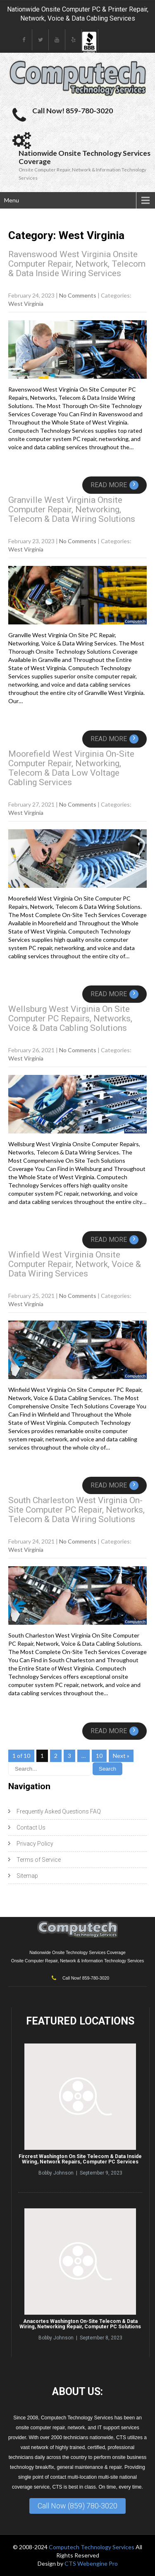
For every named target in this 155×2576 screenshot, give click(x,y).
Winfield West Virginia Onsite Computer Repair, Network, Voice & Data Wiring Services (74, 1264)
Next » (121, 1755)
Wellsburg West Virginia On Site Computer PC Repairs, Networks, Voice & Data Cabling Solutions (70, 1018)
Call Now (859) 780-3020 (77, 2505)
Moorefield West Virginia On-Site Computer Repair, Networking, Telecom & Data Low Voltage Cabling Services (71, 768)
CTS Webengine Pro (91, 2563)
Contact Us (31, 1827)
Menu (11, 200)
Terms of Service (39, 1859)
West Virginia (25, 303)
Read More (114, 485)
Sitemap (27, 1875)
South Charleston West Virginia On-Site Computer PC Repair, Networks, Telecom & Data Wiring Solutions (76, 1509)
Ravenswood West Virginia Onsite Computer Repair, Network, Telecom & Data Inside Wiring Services (76, 263)
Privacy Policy (35, 1843)
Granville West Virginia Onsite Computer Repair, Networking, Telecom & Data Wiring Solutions (71, 509)
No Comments (77, 295)
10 (99, 1755)
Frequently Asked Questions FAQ (59, 1811)
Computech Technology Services (92, 2546)
